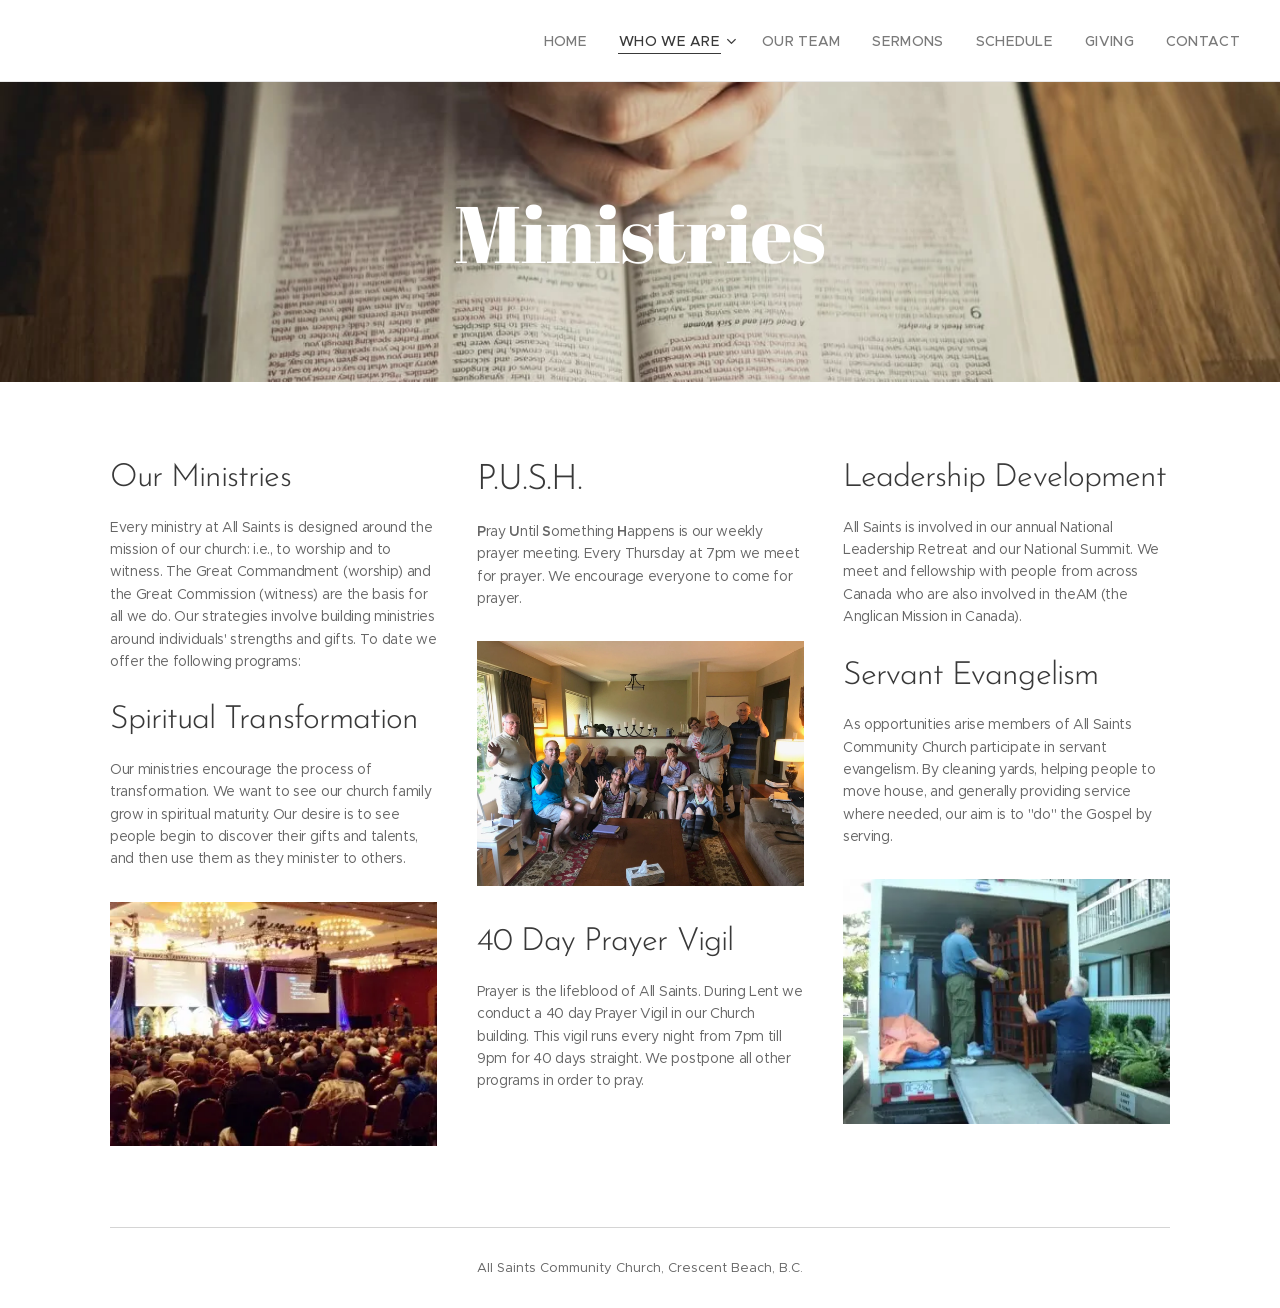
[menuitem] (604, 41)
